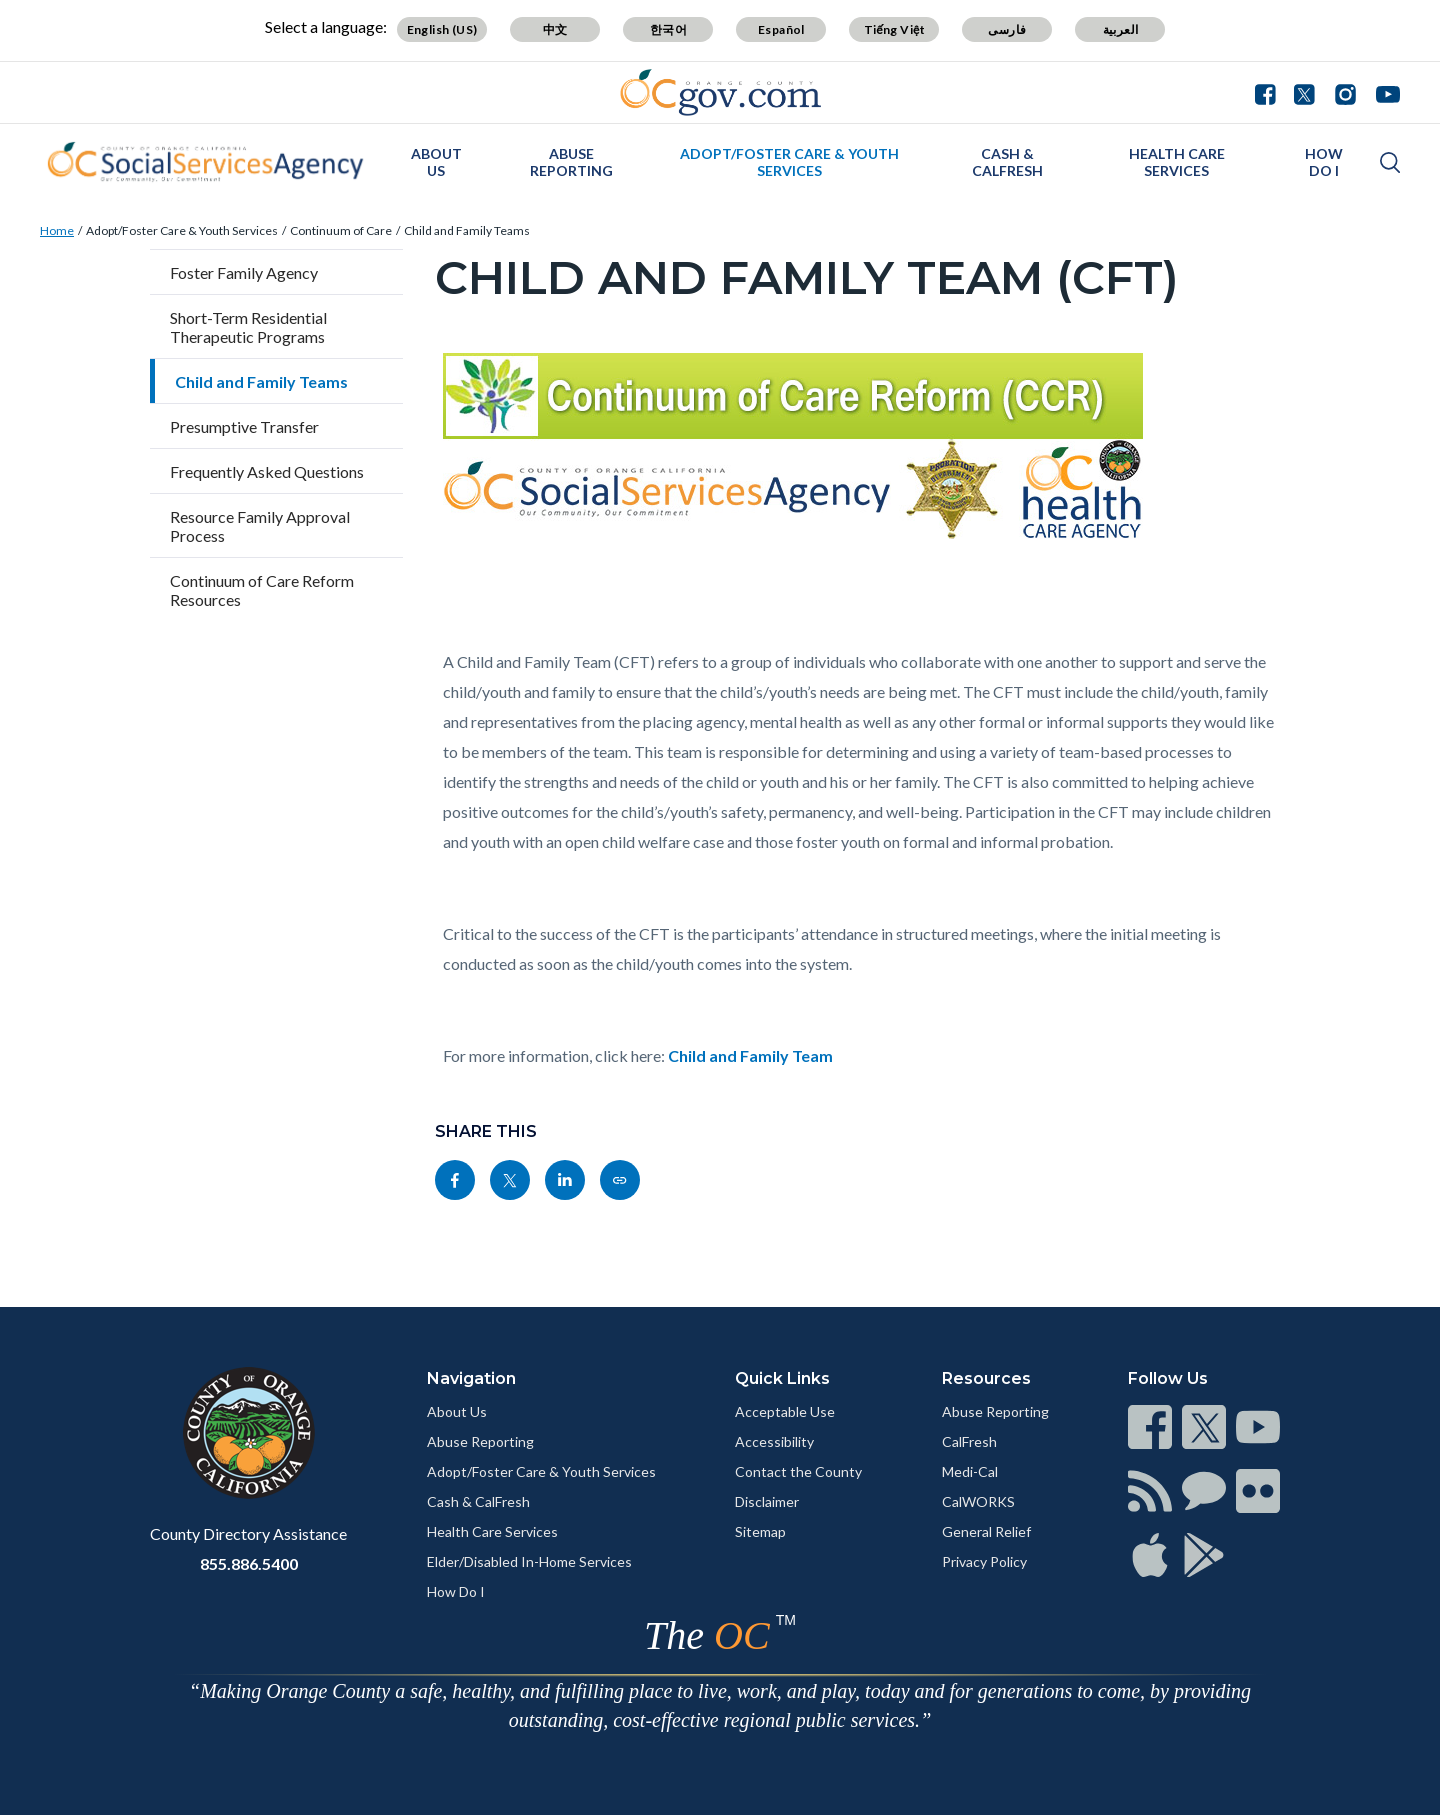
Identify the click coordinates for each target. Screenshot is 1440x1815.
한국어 (668, 29)
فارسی (1007, 29)
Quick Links (782, 1378)
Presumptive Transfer (244, 426)
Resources (986, 1378)
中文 (555, 29)
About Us (436, 162)
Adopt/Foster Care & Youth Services (789, 162)
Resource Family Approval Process (260, 526)
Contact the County (798, 1471)
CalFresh (969, 1441)
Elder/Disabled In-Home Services (529, 1561)
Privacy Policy (984, 1561)
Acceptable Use (785, 1411)
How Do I (1324, 162)
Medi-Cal (970, 1471)
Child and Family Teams (467, 230)
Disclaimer (767, 1501)
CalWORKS (978, 1501)
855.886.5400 (249, 1563)
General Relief (986, 1531)
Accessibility (774, 1441)
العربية (1121, 29)
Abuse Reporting (571, 162)
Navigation (471, 1378)
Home (57, 230)
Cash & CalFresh (1007, 162)
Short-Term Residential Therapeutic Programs (248, 327)
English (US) (442, 29)
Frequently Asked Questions (267, 471)
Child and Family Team (750, 1055)
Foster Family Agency (244, 272)
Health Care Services (1177, 162)
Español (781, 29)
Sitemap (760, 1531)
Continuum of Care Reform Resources (262, 590)
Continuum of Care (341, 230)
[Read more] (720, 92)
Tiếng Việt (895, 29)
